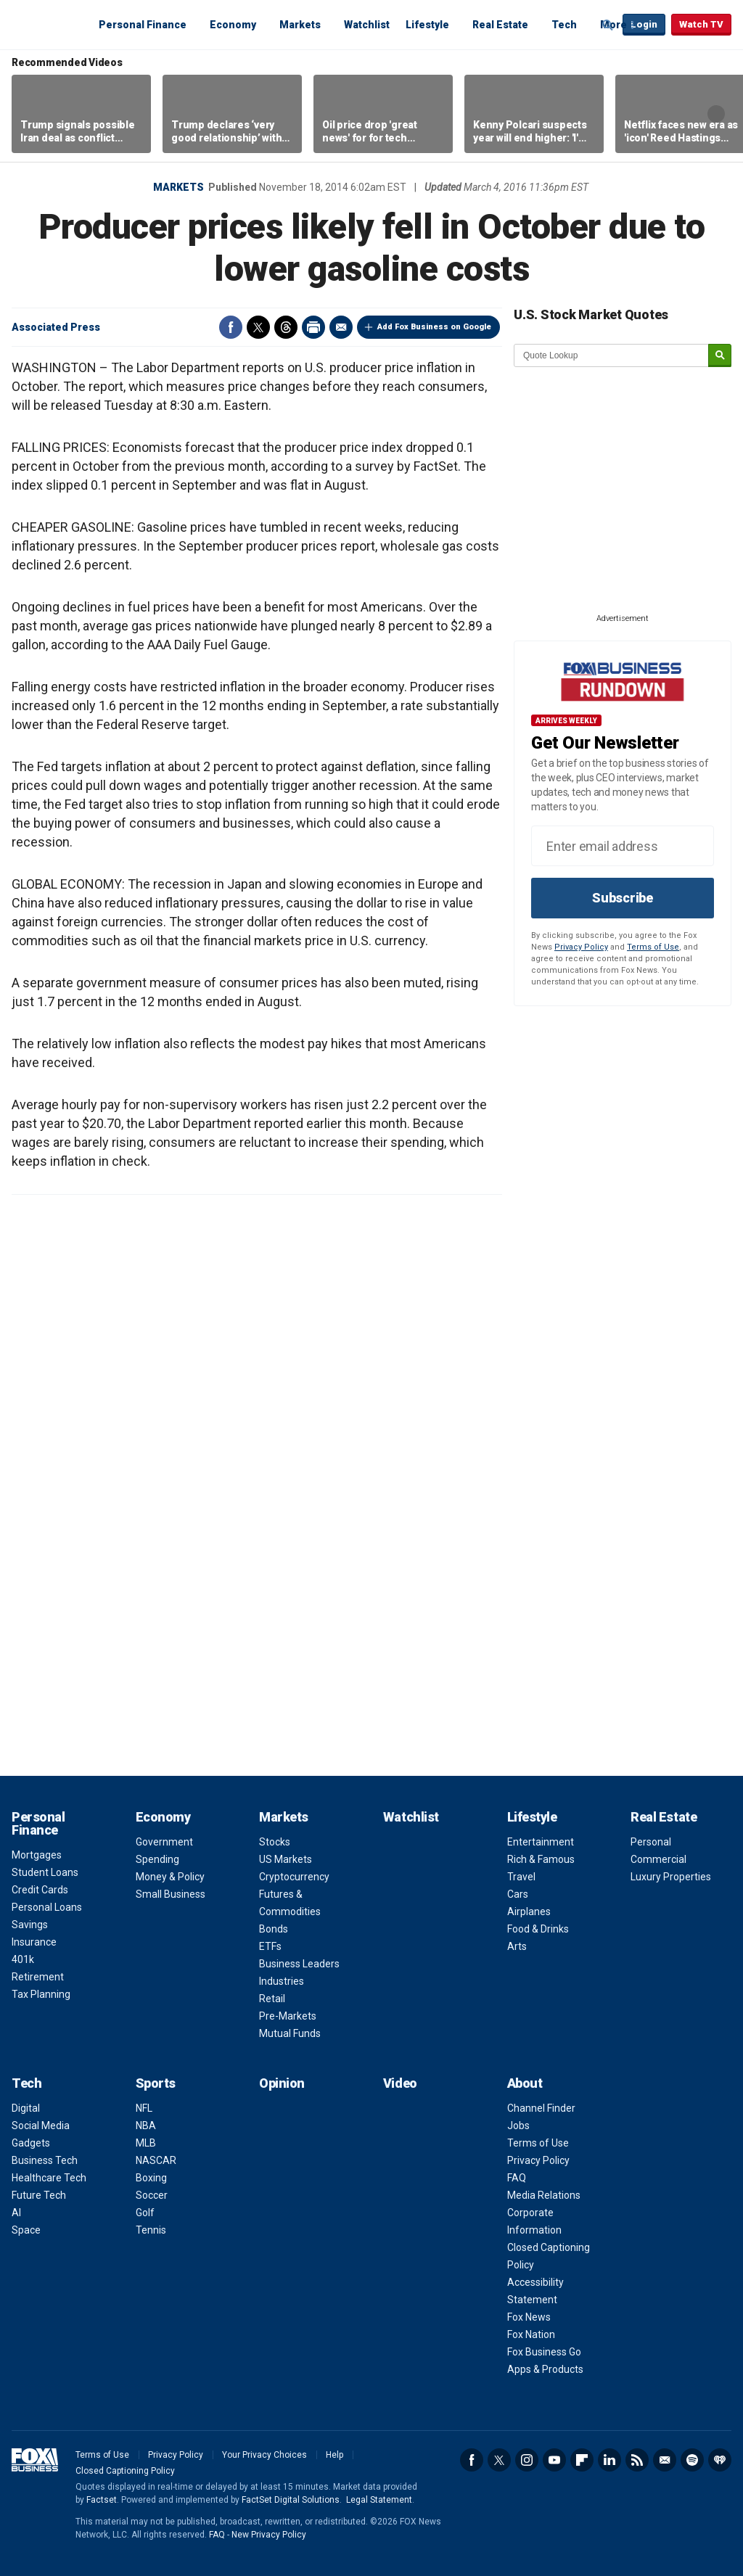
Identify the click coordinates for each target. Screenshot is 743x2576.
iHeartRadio (719, 2460)
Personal (651, 1842)
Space (26, 2230)
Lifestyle (427, 24)
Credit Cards (40, 1890)
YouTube (554, 2460)
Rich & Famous (541, 1859)
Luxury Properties (671, 1876)
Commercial (658, 1859)
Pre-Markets (287, 2016)
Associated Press (56, 327)
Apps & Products (545, 2369)
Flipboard (582, 2460)
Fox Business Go (544, 2352)
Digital (26, 2108)
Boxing (151, 2178)
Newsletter (664, 2460)
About (525, 2083)
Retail (272, 1998)
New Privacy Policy (268, 2535)
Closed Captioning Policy (125, 2471)
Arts (517, 1946)
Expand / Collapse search (608, 25)
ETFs (270, 1946)
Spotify (692, 2460)
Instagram (526, 2460)
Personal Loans (47, 1907)
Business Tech (45, 2160)
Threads (285, 327)
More (613, 24)
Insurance (34, 1942)
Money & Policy (170, 1876)
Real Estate (500, 24)
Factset (101, 2500)
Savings (30, 1924)
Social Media (41, 2125)
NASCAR (156, 2160)
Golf (145, 2212)
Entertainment (540, 1842)
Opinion (282, 2083)
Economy (233, 24)
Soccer (152, 2195)
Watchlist (367, 24)
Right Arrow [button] (716, 114)
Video (400, 2083)
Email (341, 327)
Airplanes (529, 1911)
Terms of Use (653, 947)
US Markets (285, 1859)
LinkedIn (609, 2460)
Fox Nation (531, 2334)
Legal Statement (379, 2500)
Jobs (518, 2125)
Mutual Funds (290, 2033)
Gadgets (31, 2143)
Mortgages (37, 1855)
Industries (281, 1981)
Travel (521, 1876)
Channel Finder (541, 2108)
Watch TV (701, 24)
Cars (517, 1894)
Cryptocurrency (294, 1876)
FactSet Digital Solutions (291, 2500)
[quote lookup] (612, 355)
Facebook (230, 327)
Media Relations (543, 2195)
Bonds (273, 1929)
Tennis (151, 2230)
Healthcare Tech (49, 2178)
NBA (146, 2125)
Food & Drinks (538, 1929)
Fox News (529, 2317)
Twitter (258, 327)
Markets (300, 24)
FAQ (516, 2178)
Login (644, 24)
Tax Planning (41, 1994)
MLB (146, 2143)
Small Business (170, 1894)
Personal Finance (142, 24)
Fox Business (46, 24)
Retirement (38, 1977)
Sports (156, 2083)
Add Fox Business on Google (434, 327)
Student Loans (45, 1872)
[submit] (719, 356)
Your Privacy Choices (264, 2455)
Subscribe (622, 897)
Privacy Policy (581, 947)
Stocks (274, 1842)
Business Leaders (299, 1964)
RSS (637, 2460)
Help (334, 2455)
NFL (144, 2108)
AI (16, 2212)
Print (313, 327)
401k (23, 1959)
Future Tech (39, 2195)
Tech (564, 24)
